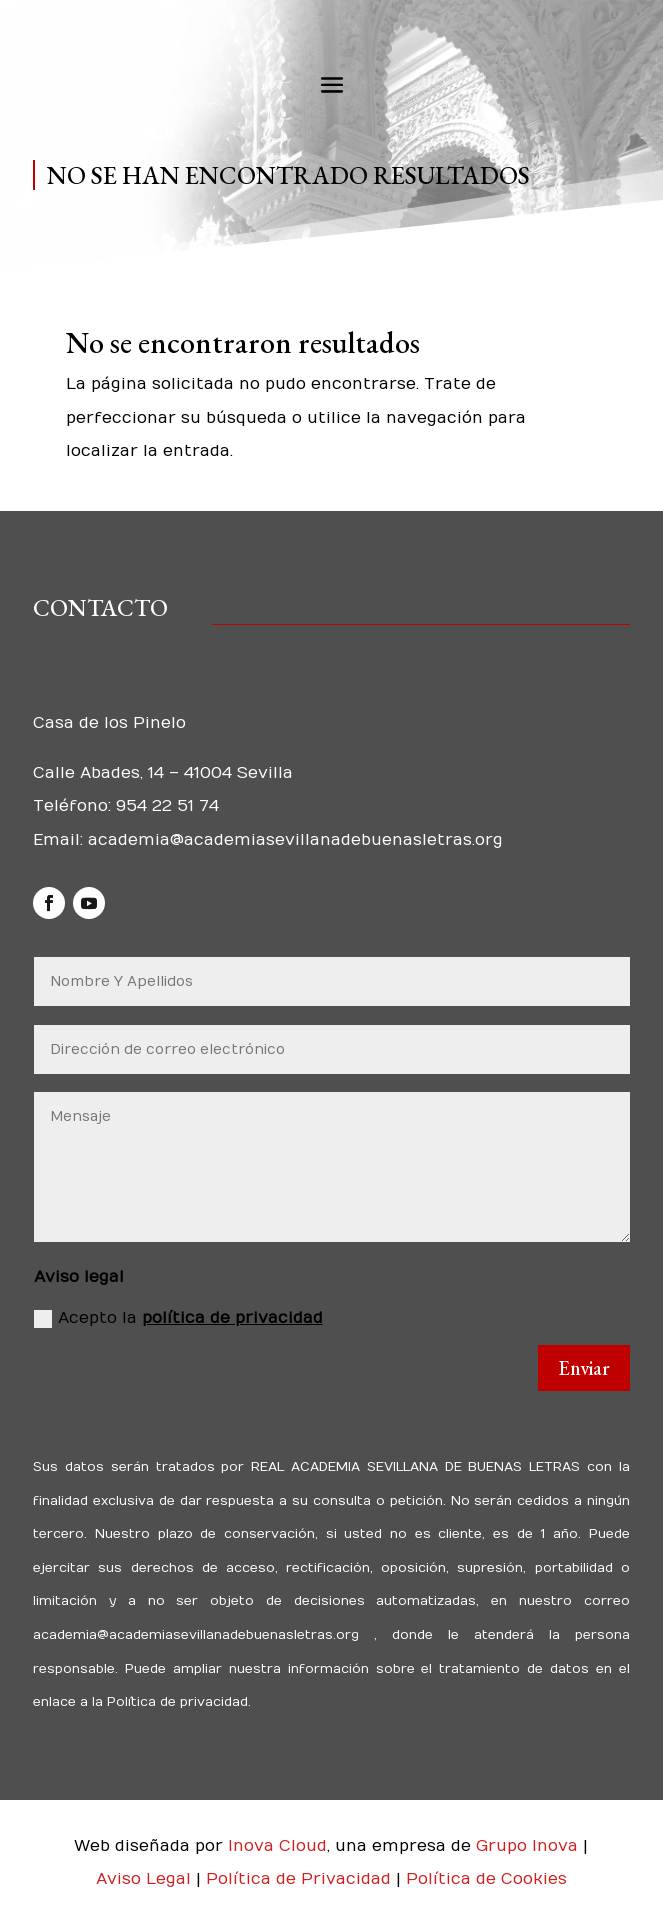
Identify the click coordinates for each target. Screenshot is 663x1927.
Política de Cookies (486, 1879)
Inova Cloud (277, 1846)
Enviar (584, 1368)
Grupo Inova (527, 1846)
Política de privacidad (175, 1702)
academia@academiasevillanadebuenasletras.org (295, 840)
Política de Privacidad (301, 1879)
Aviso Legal (146, 1879)
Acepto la (178, 1318)
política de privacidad (232, 1318)
